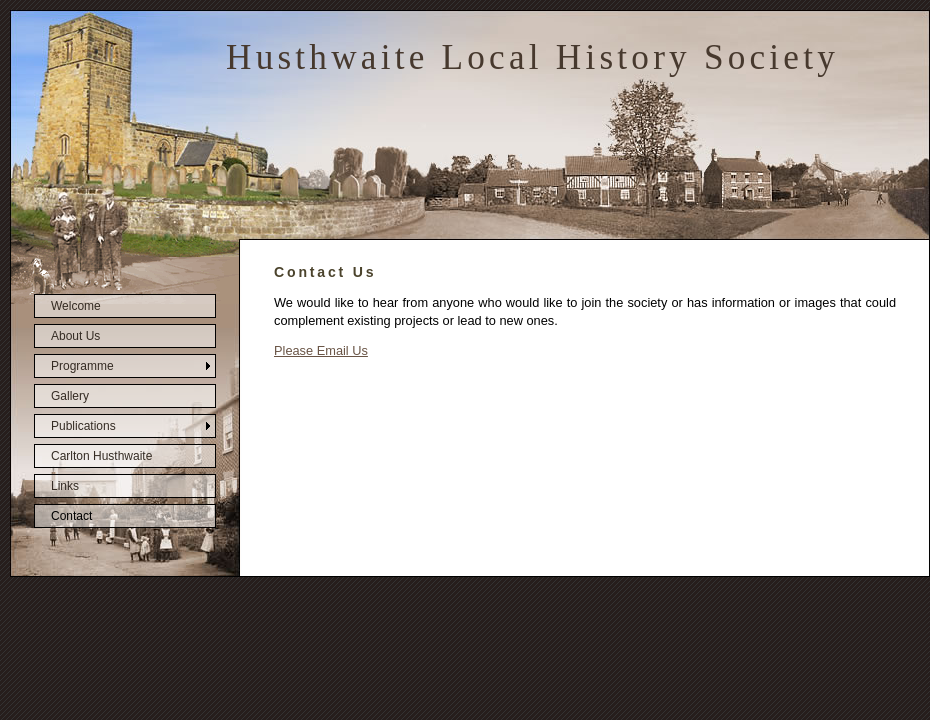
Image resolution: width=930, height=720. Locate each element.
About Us (75, 336)
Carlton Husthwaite (101, 456)
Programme (82, 366)
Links (65, 486)
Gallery (70, 396)
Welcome (76, 306)
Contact (71, 516)
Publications (83, 426)
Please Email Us (321, 350)
